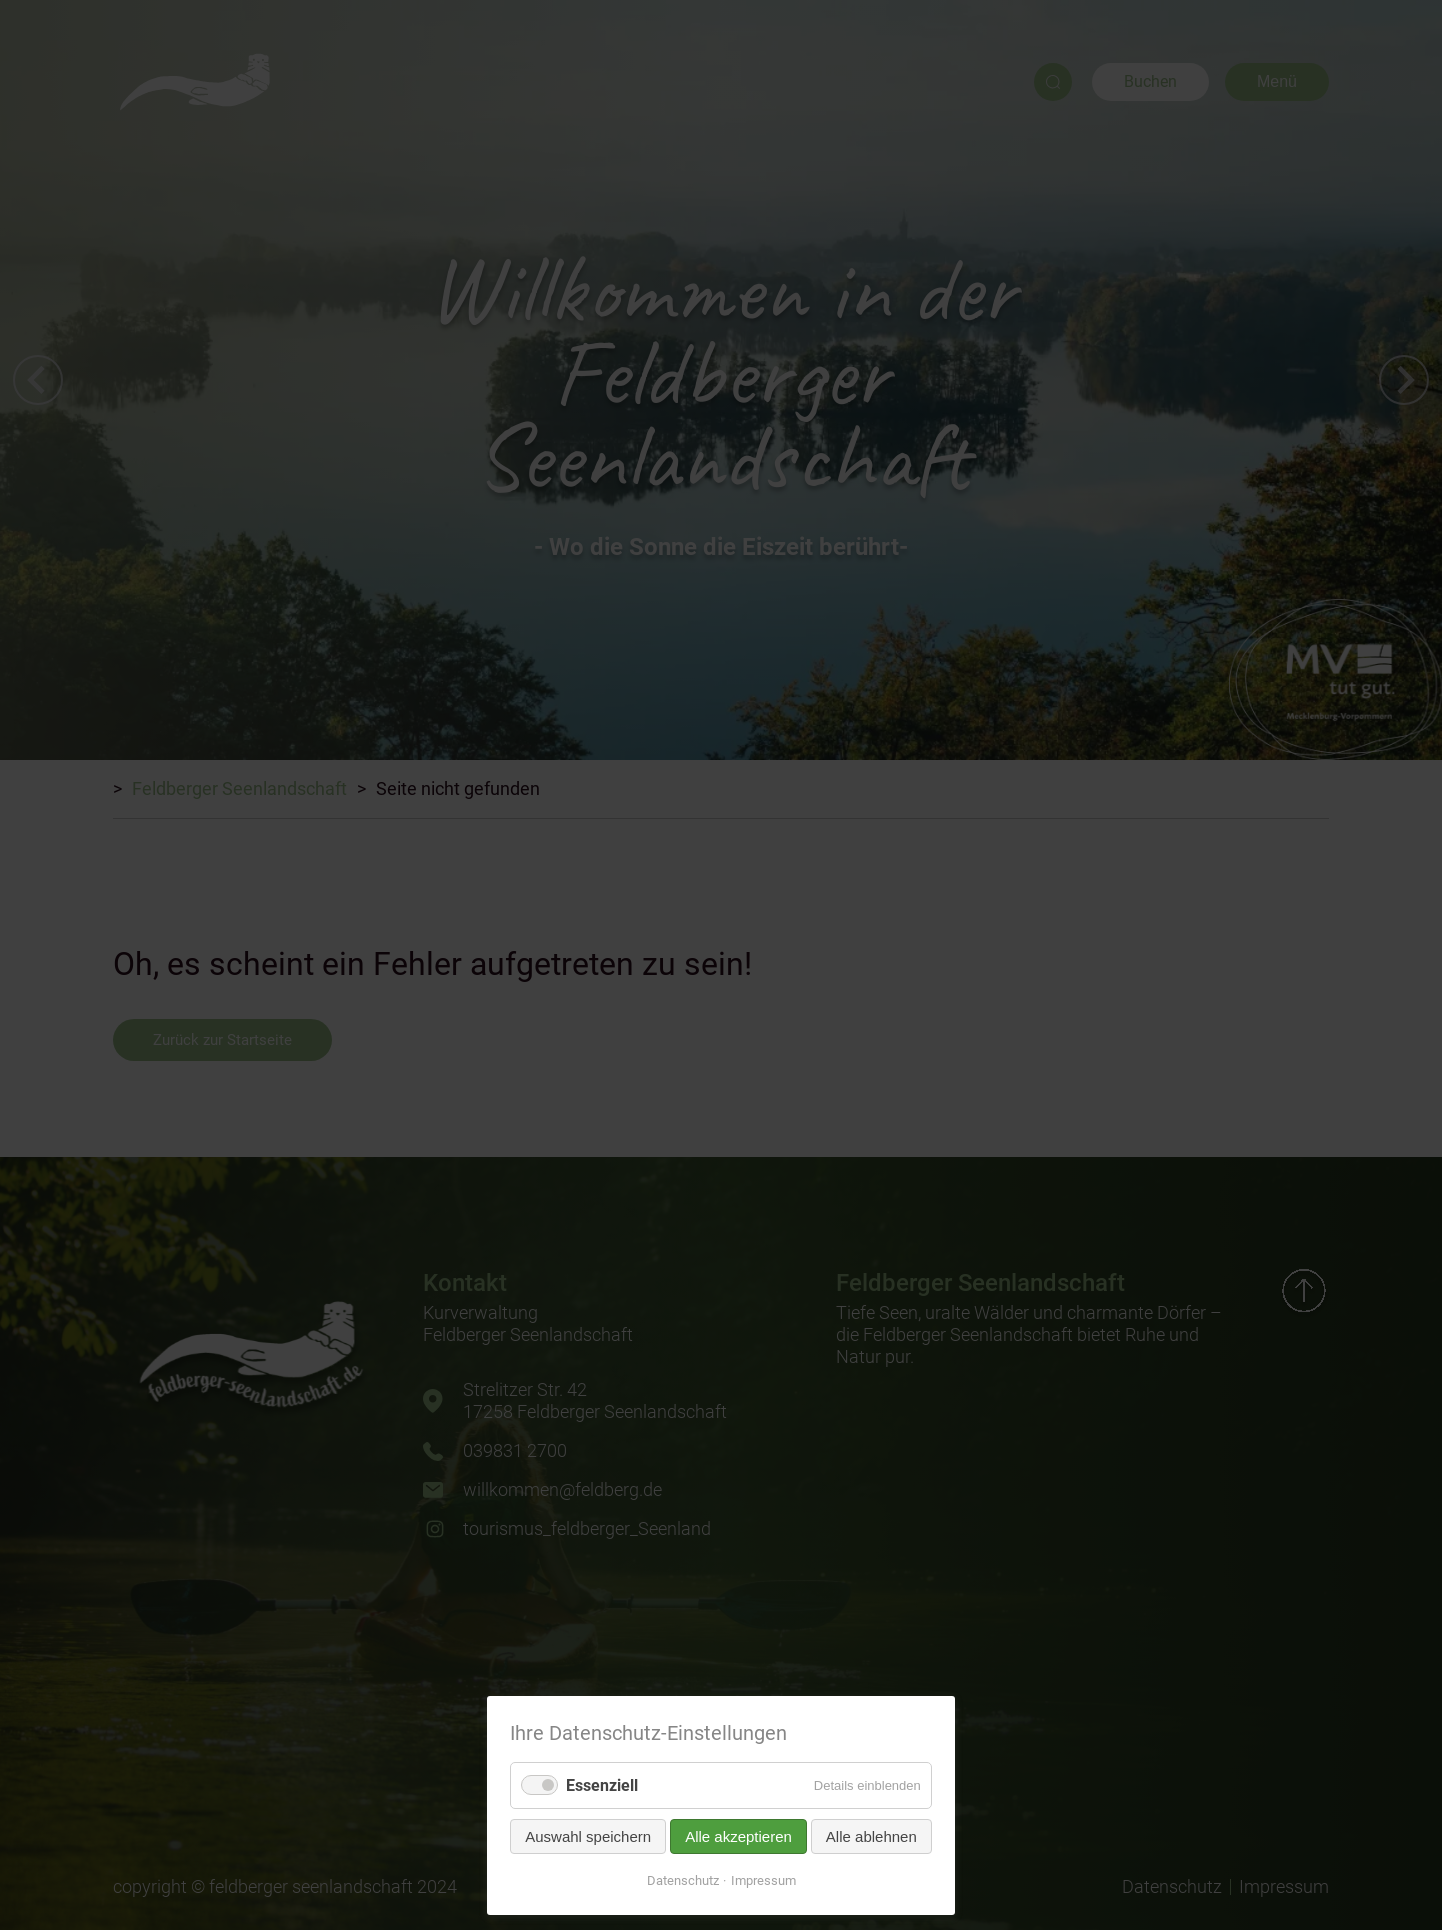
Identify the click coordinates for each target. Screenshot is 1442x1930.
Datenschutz (683, 1880)
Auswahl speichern (588, 1836)
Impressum (763, 1880)
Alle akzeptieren (738, 1836)
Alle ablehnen (871, 1836)
